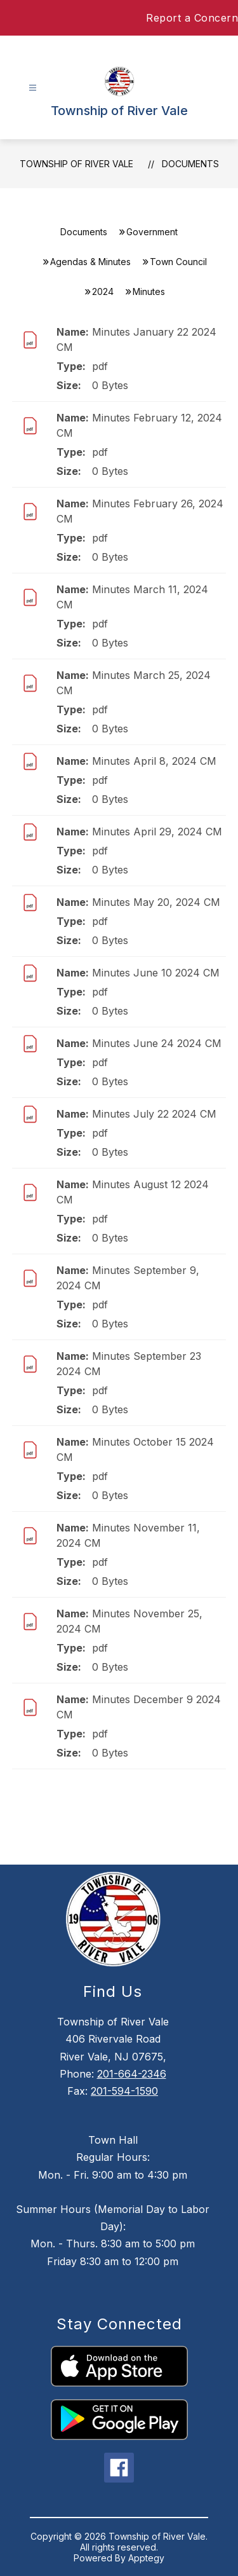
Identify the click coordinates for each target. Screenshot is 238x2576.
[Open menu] (32, 88)
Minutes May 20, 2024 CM (156, 902)
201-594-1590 (124, 2091)
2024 (103, 291)
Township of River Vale (76, 163)
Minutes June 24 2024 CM (156, 1043)
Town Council (178, 261)
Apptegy (146, 2557)
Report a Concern (192, 17)
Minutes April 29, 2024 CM (157, 831)
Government (152, 231)
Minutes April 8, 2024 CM (154, 761)
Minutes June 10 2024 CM (156, 972)
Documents (190, 163)
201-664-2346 (131, 2073)
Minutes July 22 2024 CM (154, 1113)
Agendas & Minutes (90, 261)
